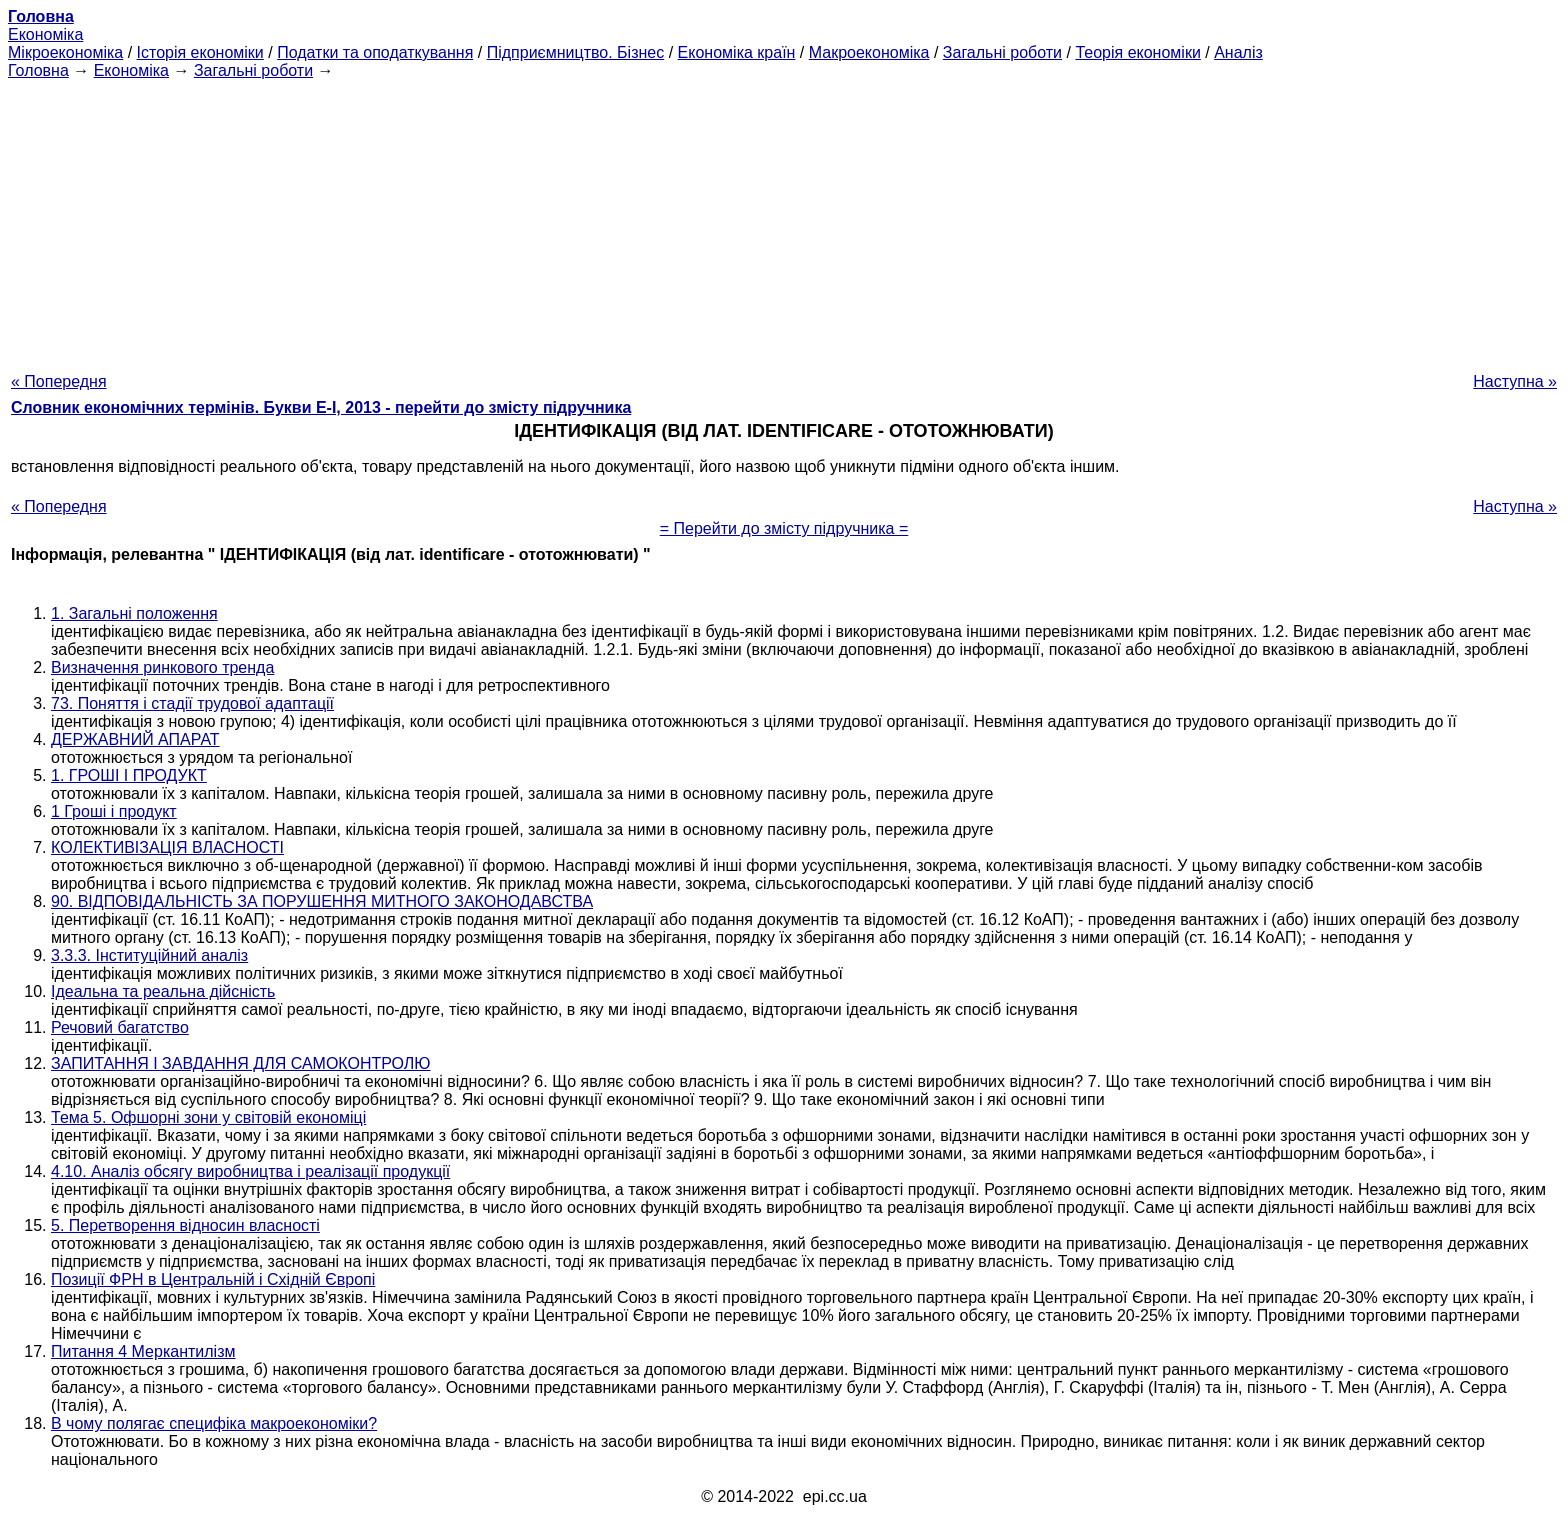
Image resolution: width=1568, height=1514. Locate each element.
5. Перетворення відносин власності (185, 1225)
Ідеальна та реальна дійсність (163, 991)
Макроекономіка (869, 52)
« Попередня (59, 381)
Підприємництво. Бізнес (576, 52)
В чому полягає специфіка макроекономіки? (214, 1423)
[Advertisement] (784, 220)
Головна (38, 70)
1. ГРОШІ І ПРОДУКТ (129, 775)
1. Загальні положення (134, 613)
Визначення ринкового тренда (162, 667)
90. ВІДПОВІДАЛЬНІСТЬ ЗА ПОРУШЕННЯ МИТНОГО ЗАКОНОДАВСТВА (322, 901)
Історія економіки (200, 52)
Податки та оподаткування (375, 52)
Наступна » (1515, 381)
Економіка (45, 34)
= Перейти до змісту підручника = (784, 528)
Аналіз (1238, 52)
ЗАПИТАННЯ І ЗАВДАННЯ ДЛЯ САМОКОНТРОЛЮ (241, 1063)
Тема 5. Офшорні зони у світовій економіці (208, 1117)
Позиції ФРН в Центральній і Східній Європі (213, 1279)
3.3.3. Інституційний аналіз (149, 955)
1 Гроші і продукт (114, 811)
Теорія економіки (1137, 52)
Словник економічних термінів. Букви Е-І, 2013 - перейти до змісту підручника (321, 407)
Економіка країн (737, 52)
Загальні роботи (1002, 52)
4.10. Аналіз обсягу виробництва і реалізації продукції (250, 1171)
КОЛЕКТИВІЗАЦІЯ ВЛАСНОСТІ (167, 847)
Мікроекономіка (65, 52)
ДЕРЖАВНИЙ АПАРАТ (135, 739)
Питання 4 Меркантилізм (143, 1351)
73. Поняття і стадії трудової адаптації (192, 703)
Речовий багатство (120, 1027)
